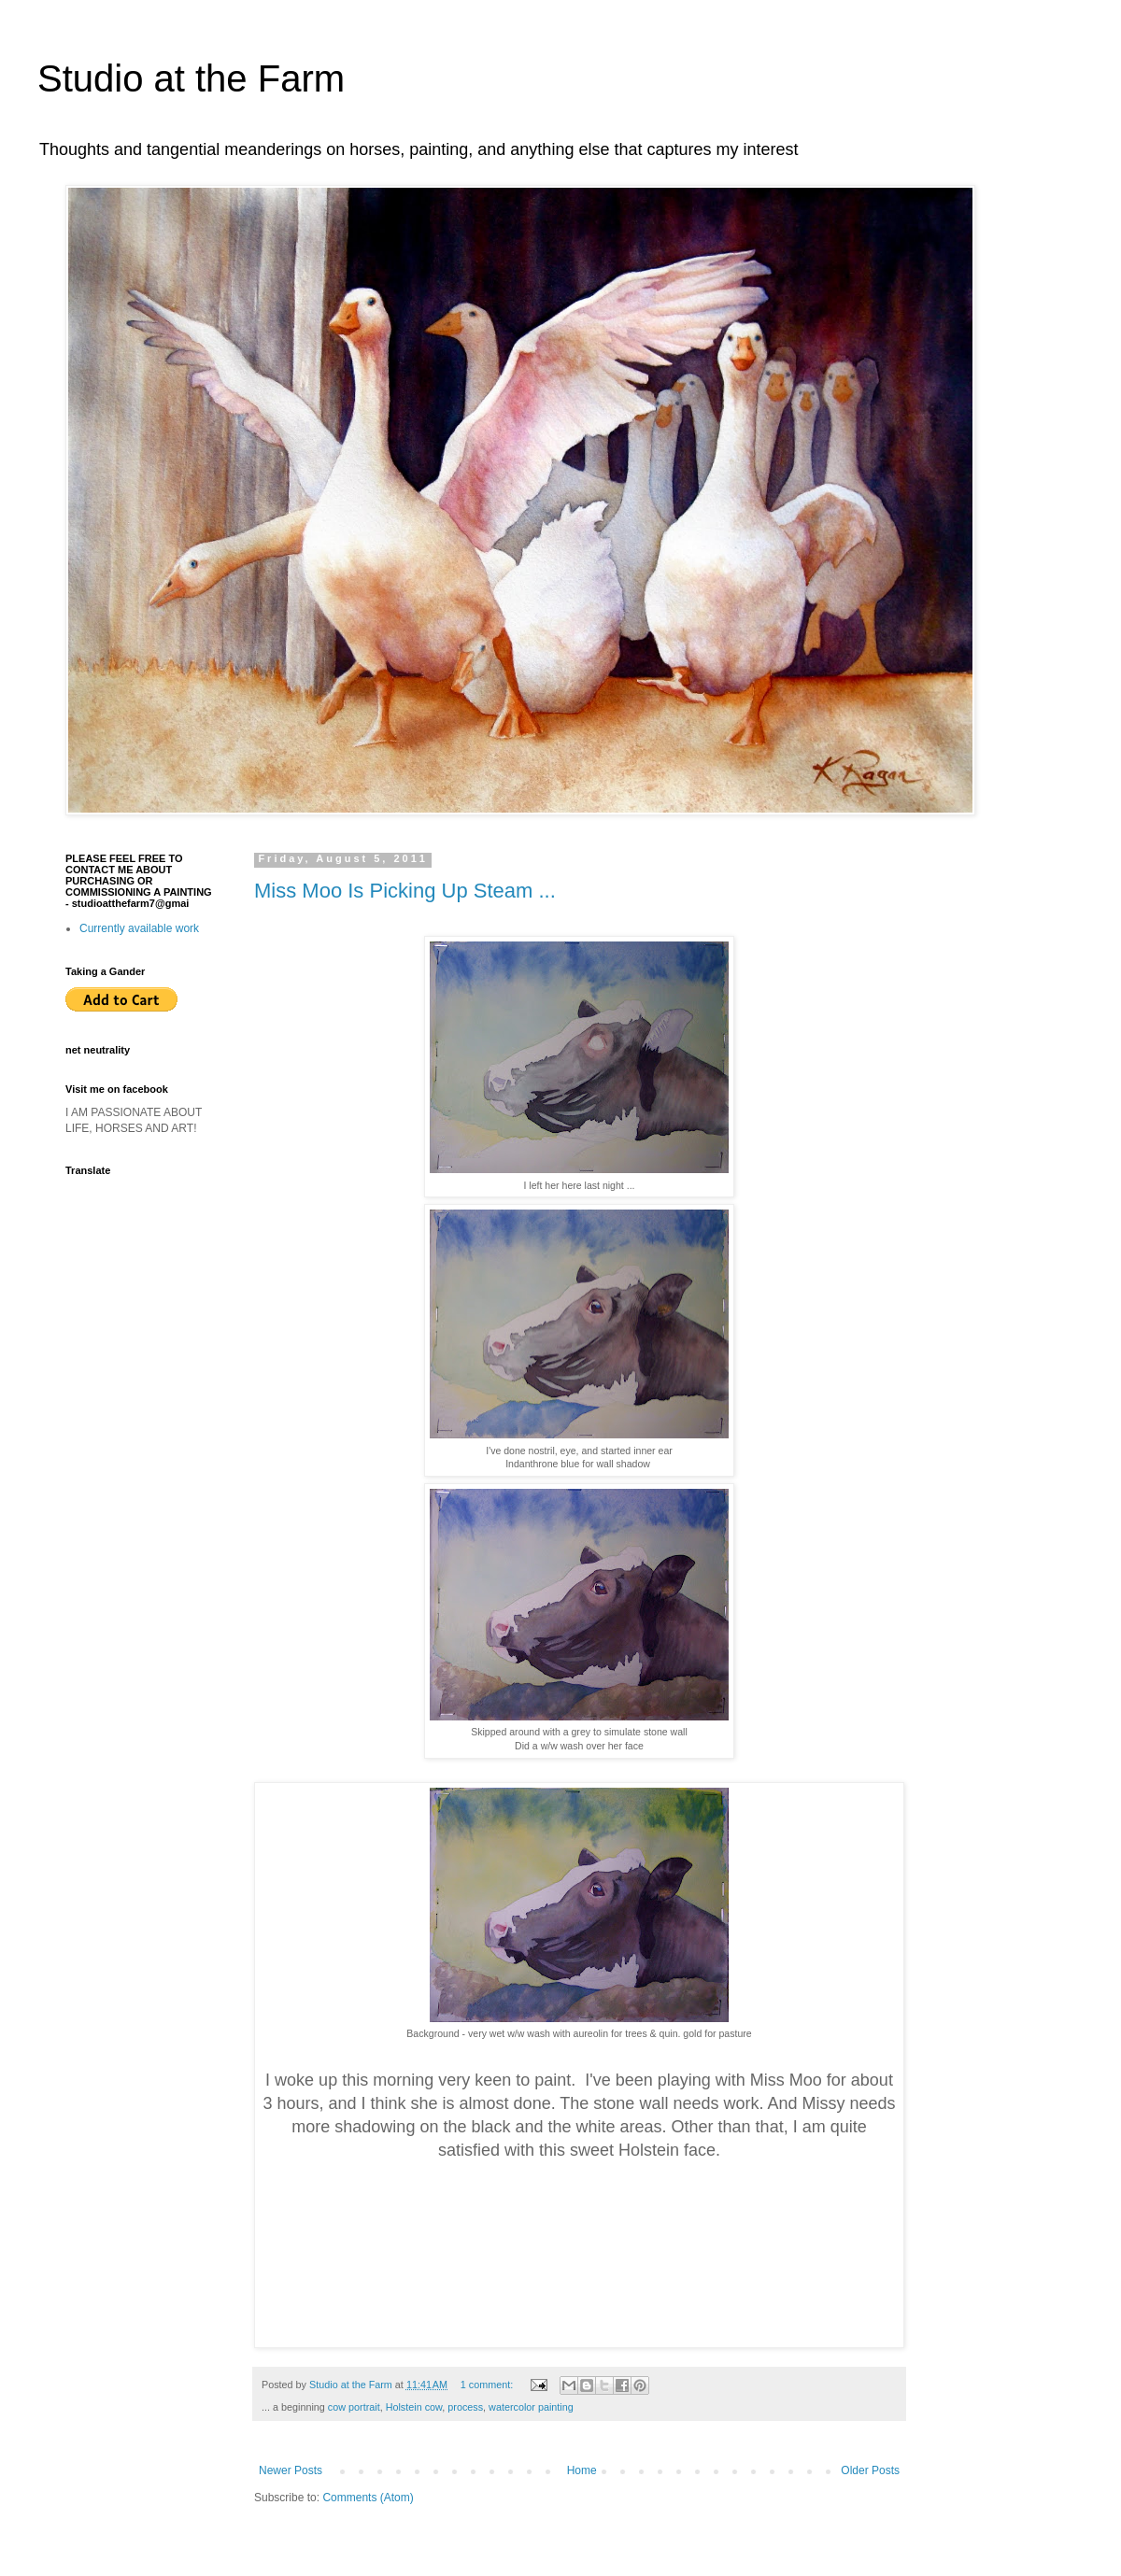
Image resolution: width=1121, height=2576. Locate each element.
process (465, 2407)
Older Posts (870, 2470)
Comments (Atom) (367, 2497)
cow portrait (354, 2407)
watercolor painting (531, 2407)
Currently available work (139, 928)
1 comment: (488, 2384)
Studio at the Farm (191, 78)
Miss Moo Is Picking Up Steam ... (405, 890)
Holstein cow (414, 2407)
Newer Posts (290, 2470)
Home (582, 2470)
